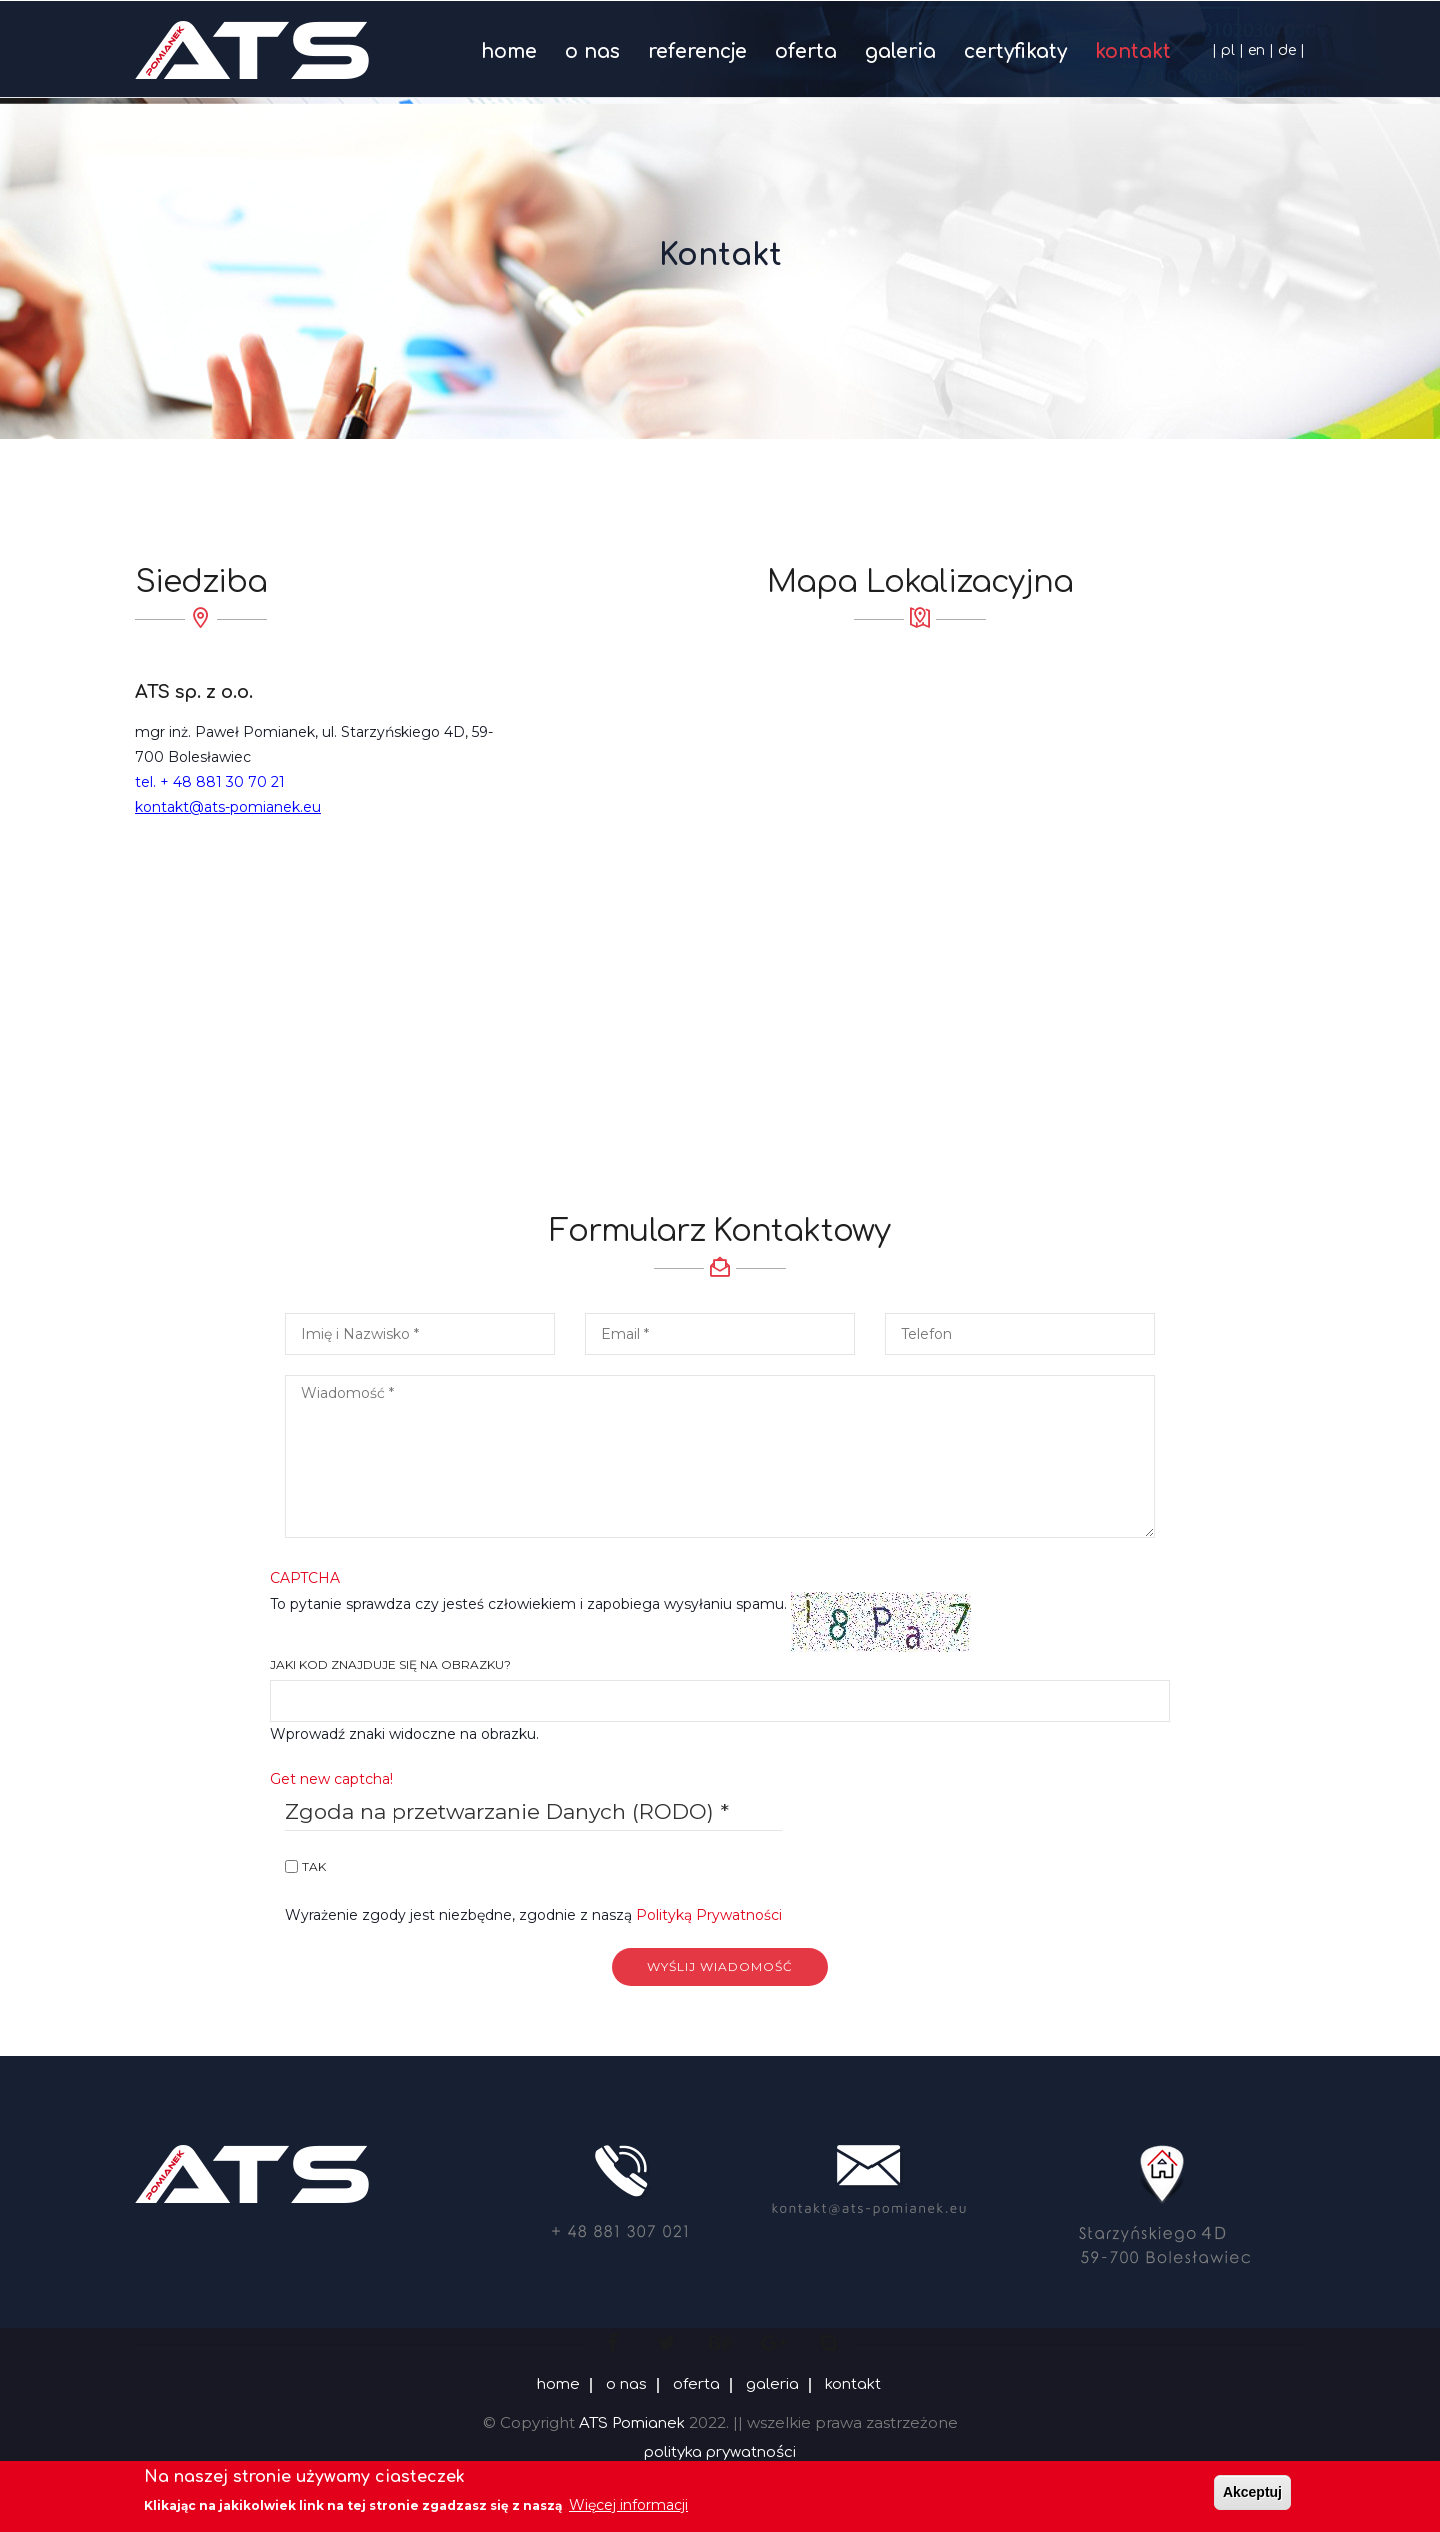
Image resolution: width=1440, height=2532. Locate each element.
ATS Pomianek (632, 2423)
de (1287, 50)
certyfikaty (1015, 51)
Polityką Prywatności (709, 1915)
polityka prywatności (720, 2452)
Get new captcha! (331, 1779)
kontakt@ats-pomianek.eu (228, 807)
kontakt (1133, 51)
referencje (697, 51)
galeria (900, 51)
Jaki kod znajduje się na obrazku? (390, 1664)
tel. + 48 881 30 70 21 (210, 782)
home (509, 51)
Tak (314, 1866)
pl (1228, 50)
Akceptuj (1252, 2492)
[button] (720, 1452)
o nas (592, 51)
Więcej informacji (628, 2505)
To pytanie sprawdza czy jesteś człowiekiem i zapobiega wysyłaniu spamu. (720, 1552)
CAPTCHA (305, 1578)
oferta (806, 51)
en (1256, 50)
